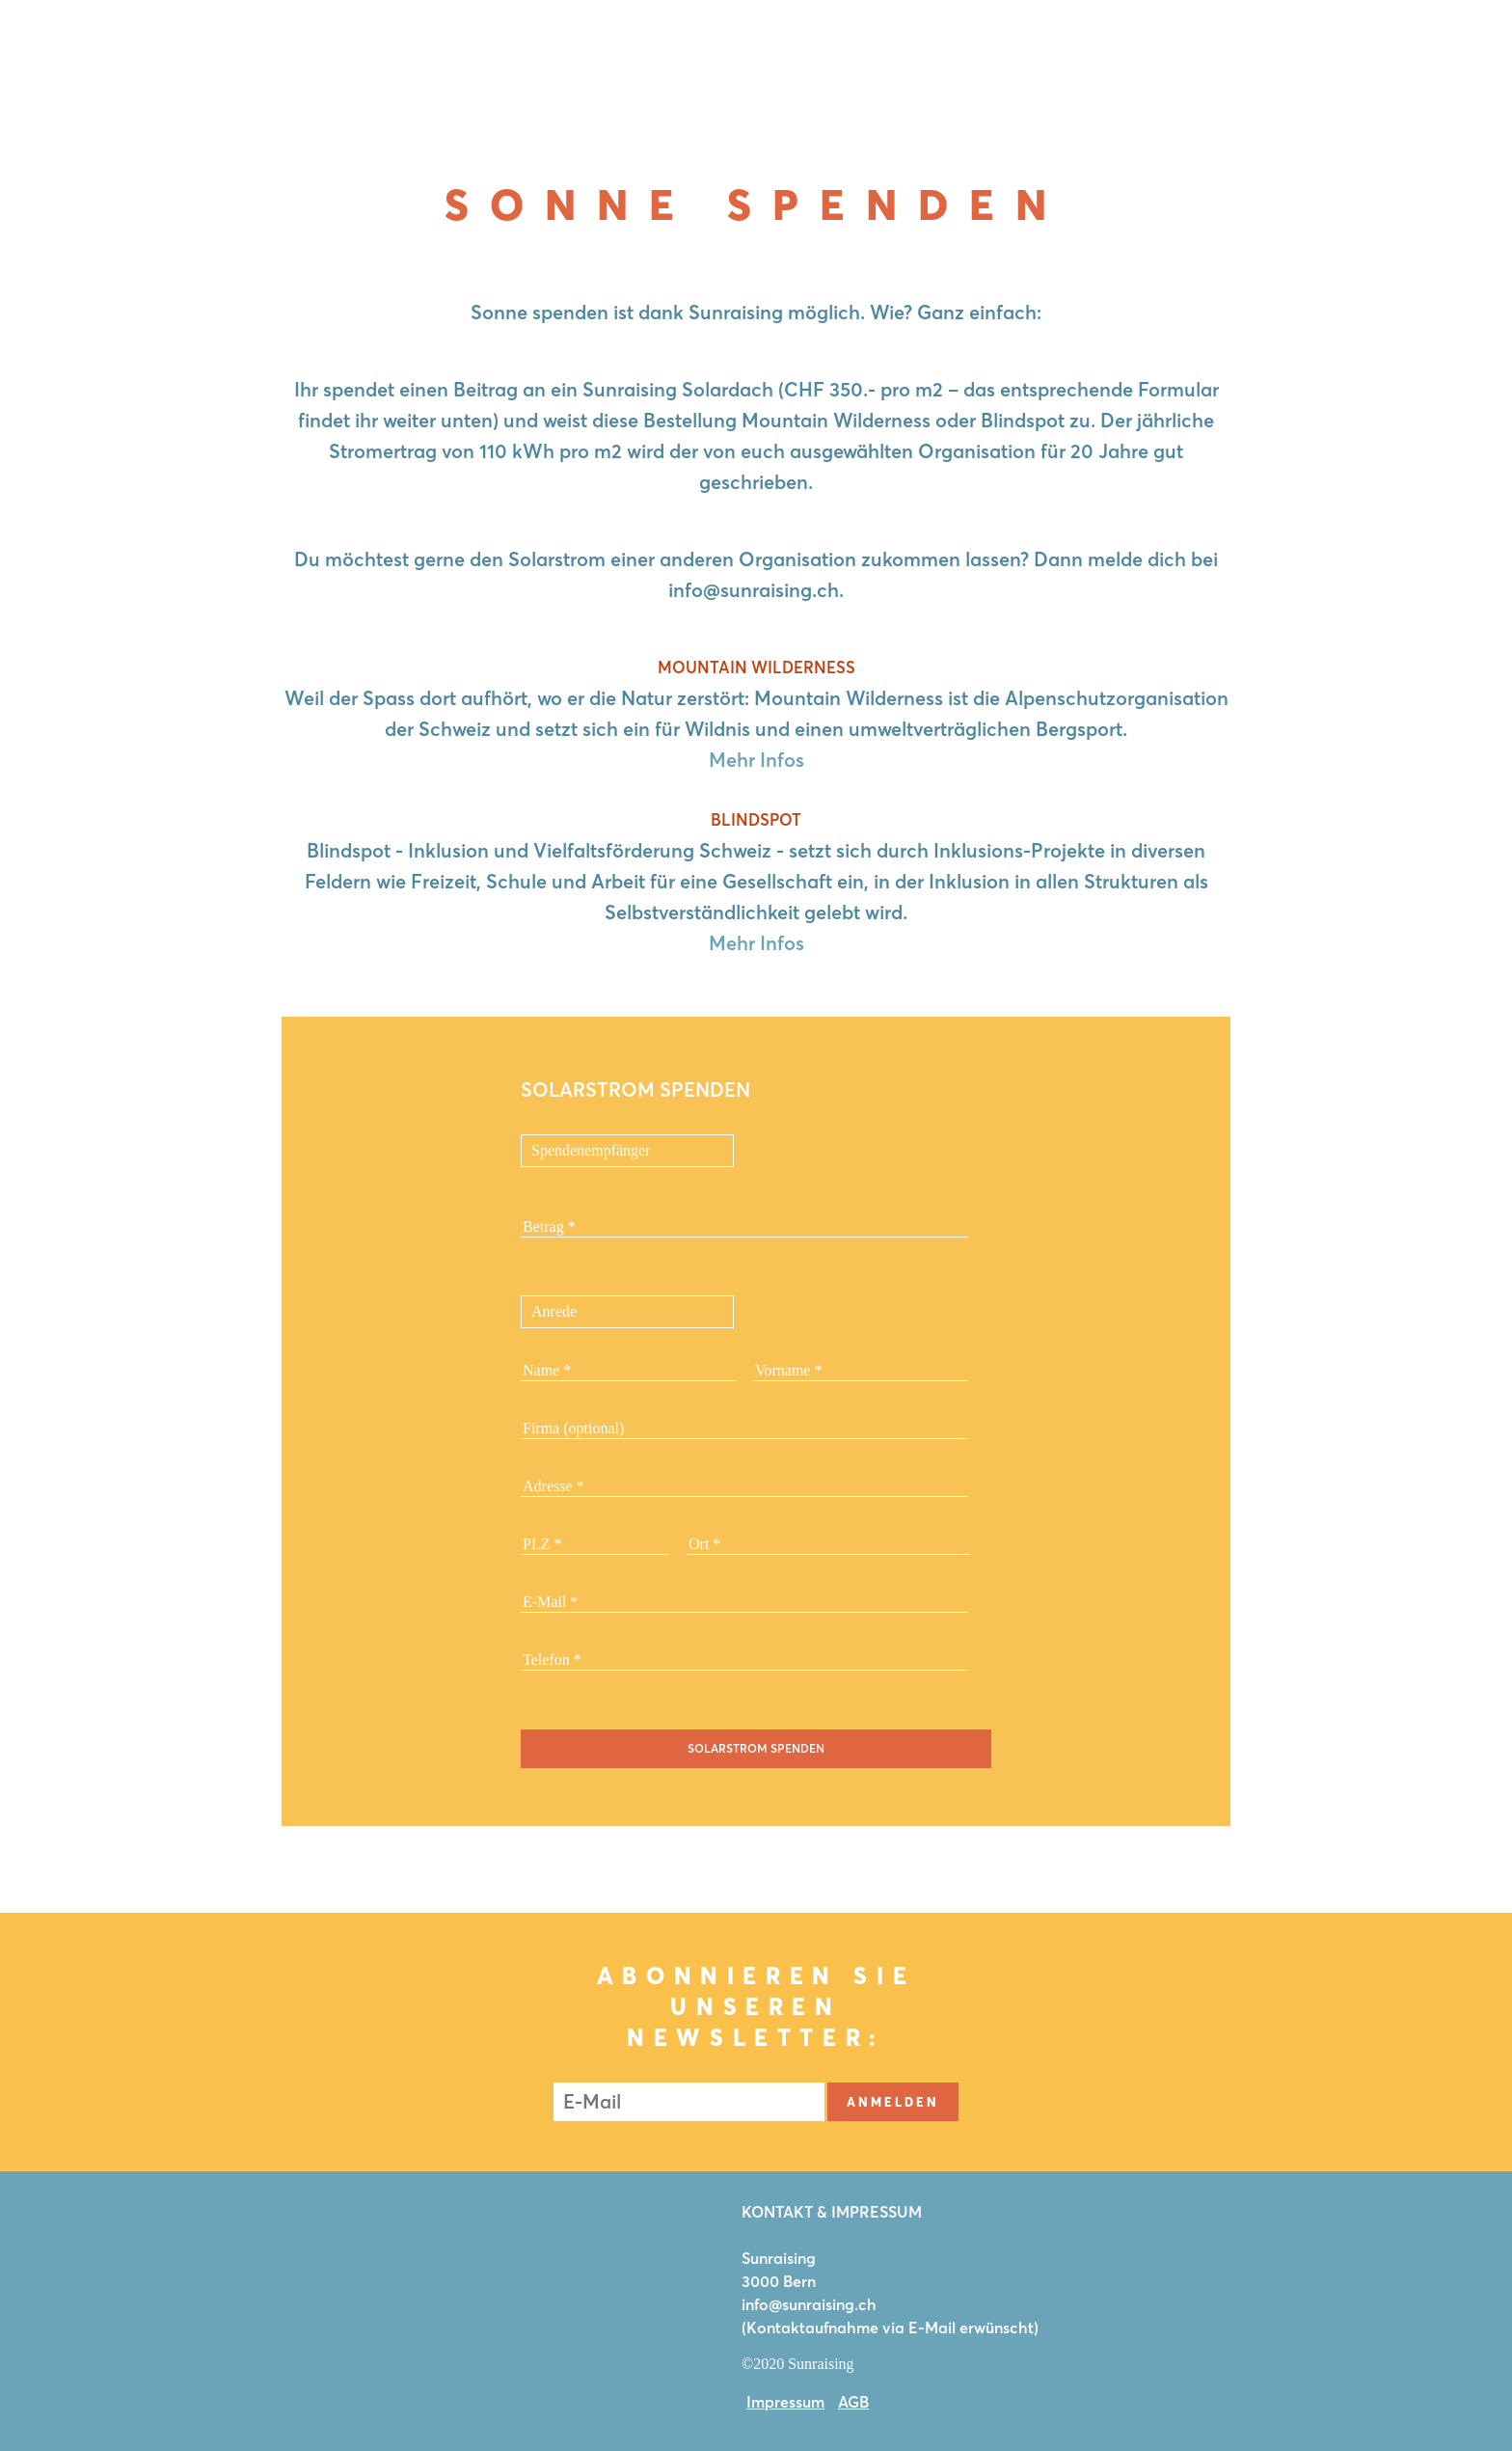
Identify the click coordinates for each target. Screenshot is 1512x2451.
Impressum (785, 2401)
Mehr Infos (756, 760)
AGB (853, 2401)
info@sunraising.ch (809, 2304)
